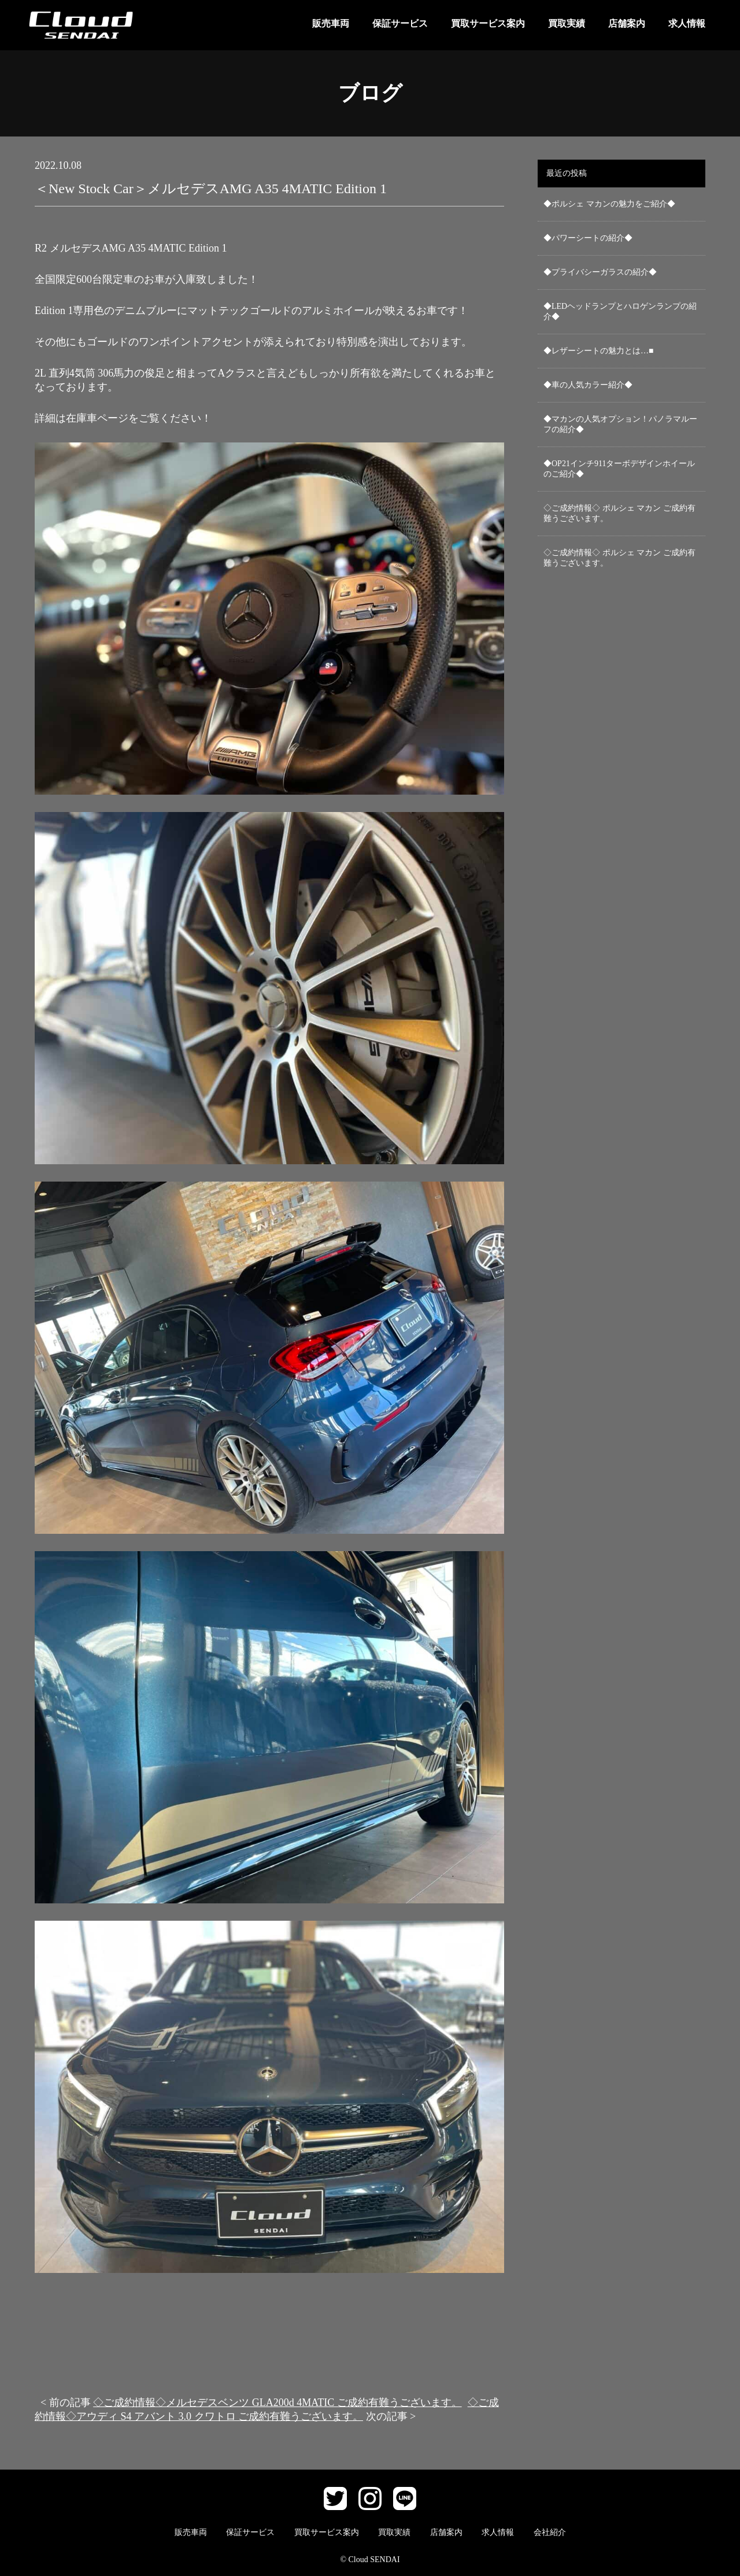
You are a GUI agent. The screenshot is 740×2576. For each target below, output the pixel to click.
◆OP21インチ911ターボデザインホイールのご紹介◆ (619, 468)
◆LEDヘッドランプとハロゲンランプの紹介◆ (620, 311)
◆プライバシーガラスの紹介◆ (600, 272)
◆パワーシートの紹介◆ (587, 238)
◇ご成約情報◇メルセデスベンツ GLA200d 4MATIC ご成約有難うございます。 (277, 2402)
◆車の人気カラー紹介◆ (587, 385)
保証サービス (400, 23)
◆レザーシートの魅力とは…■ (598, 350)
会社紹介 (550, 2532)
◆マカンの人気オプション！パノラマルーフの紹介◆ (620, 424)
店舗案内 (626, 23)
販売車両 (330, 23)
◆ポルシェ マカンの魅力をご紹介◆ (609, 204)
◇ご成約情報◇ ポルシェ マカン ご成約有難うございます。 (619, 513)
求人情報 (686, 23)
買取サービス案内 (488, 23)
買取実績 (566, 23)
